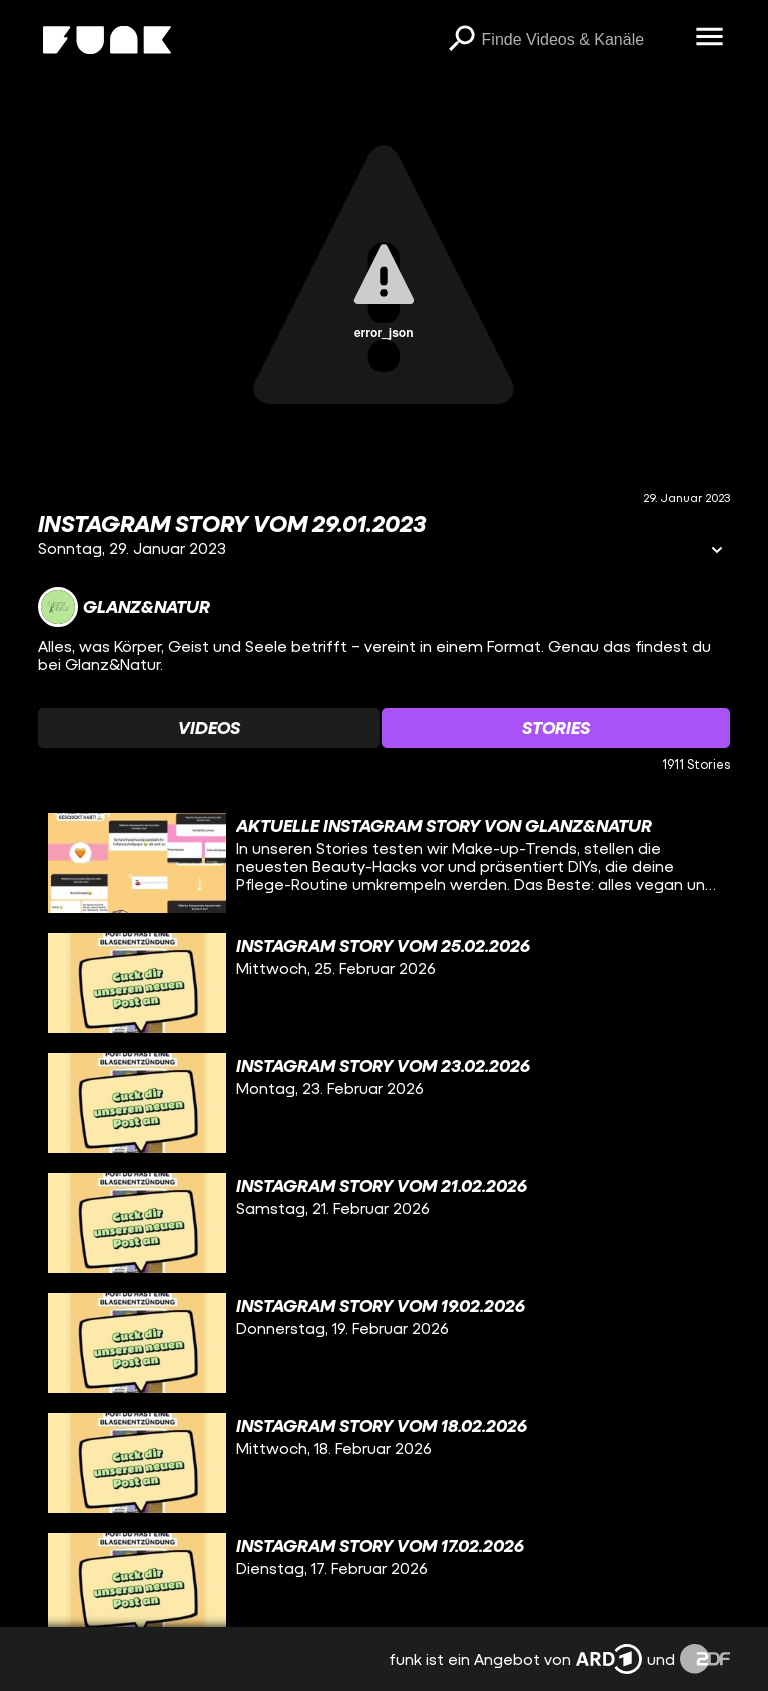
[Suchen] (462, 40)
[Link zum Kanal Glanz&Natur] (124, 607)
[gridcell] (383, 863)
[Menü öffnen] (710, 38)
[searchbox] (582, 40)
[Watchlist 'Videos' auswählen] (209, 728)
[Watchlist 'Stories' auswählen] (556, 728)
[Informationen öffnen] (717, 551)
